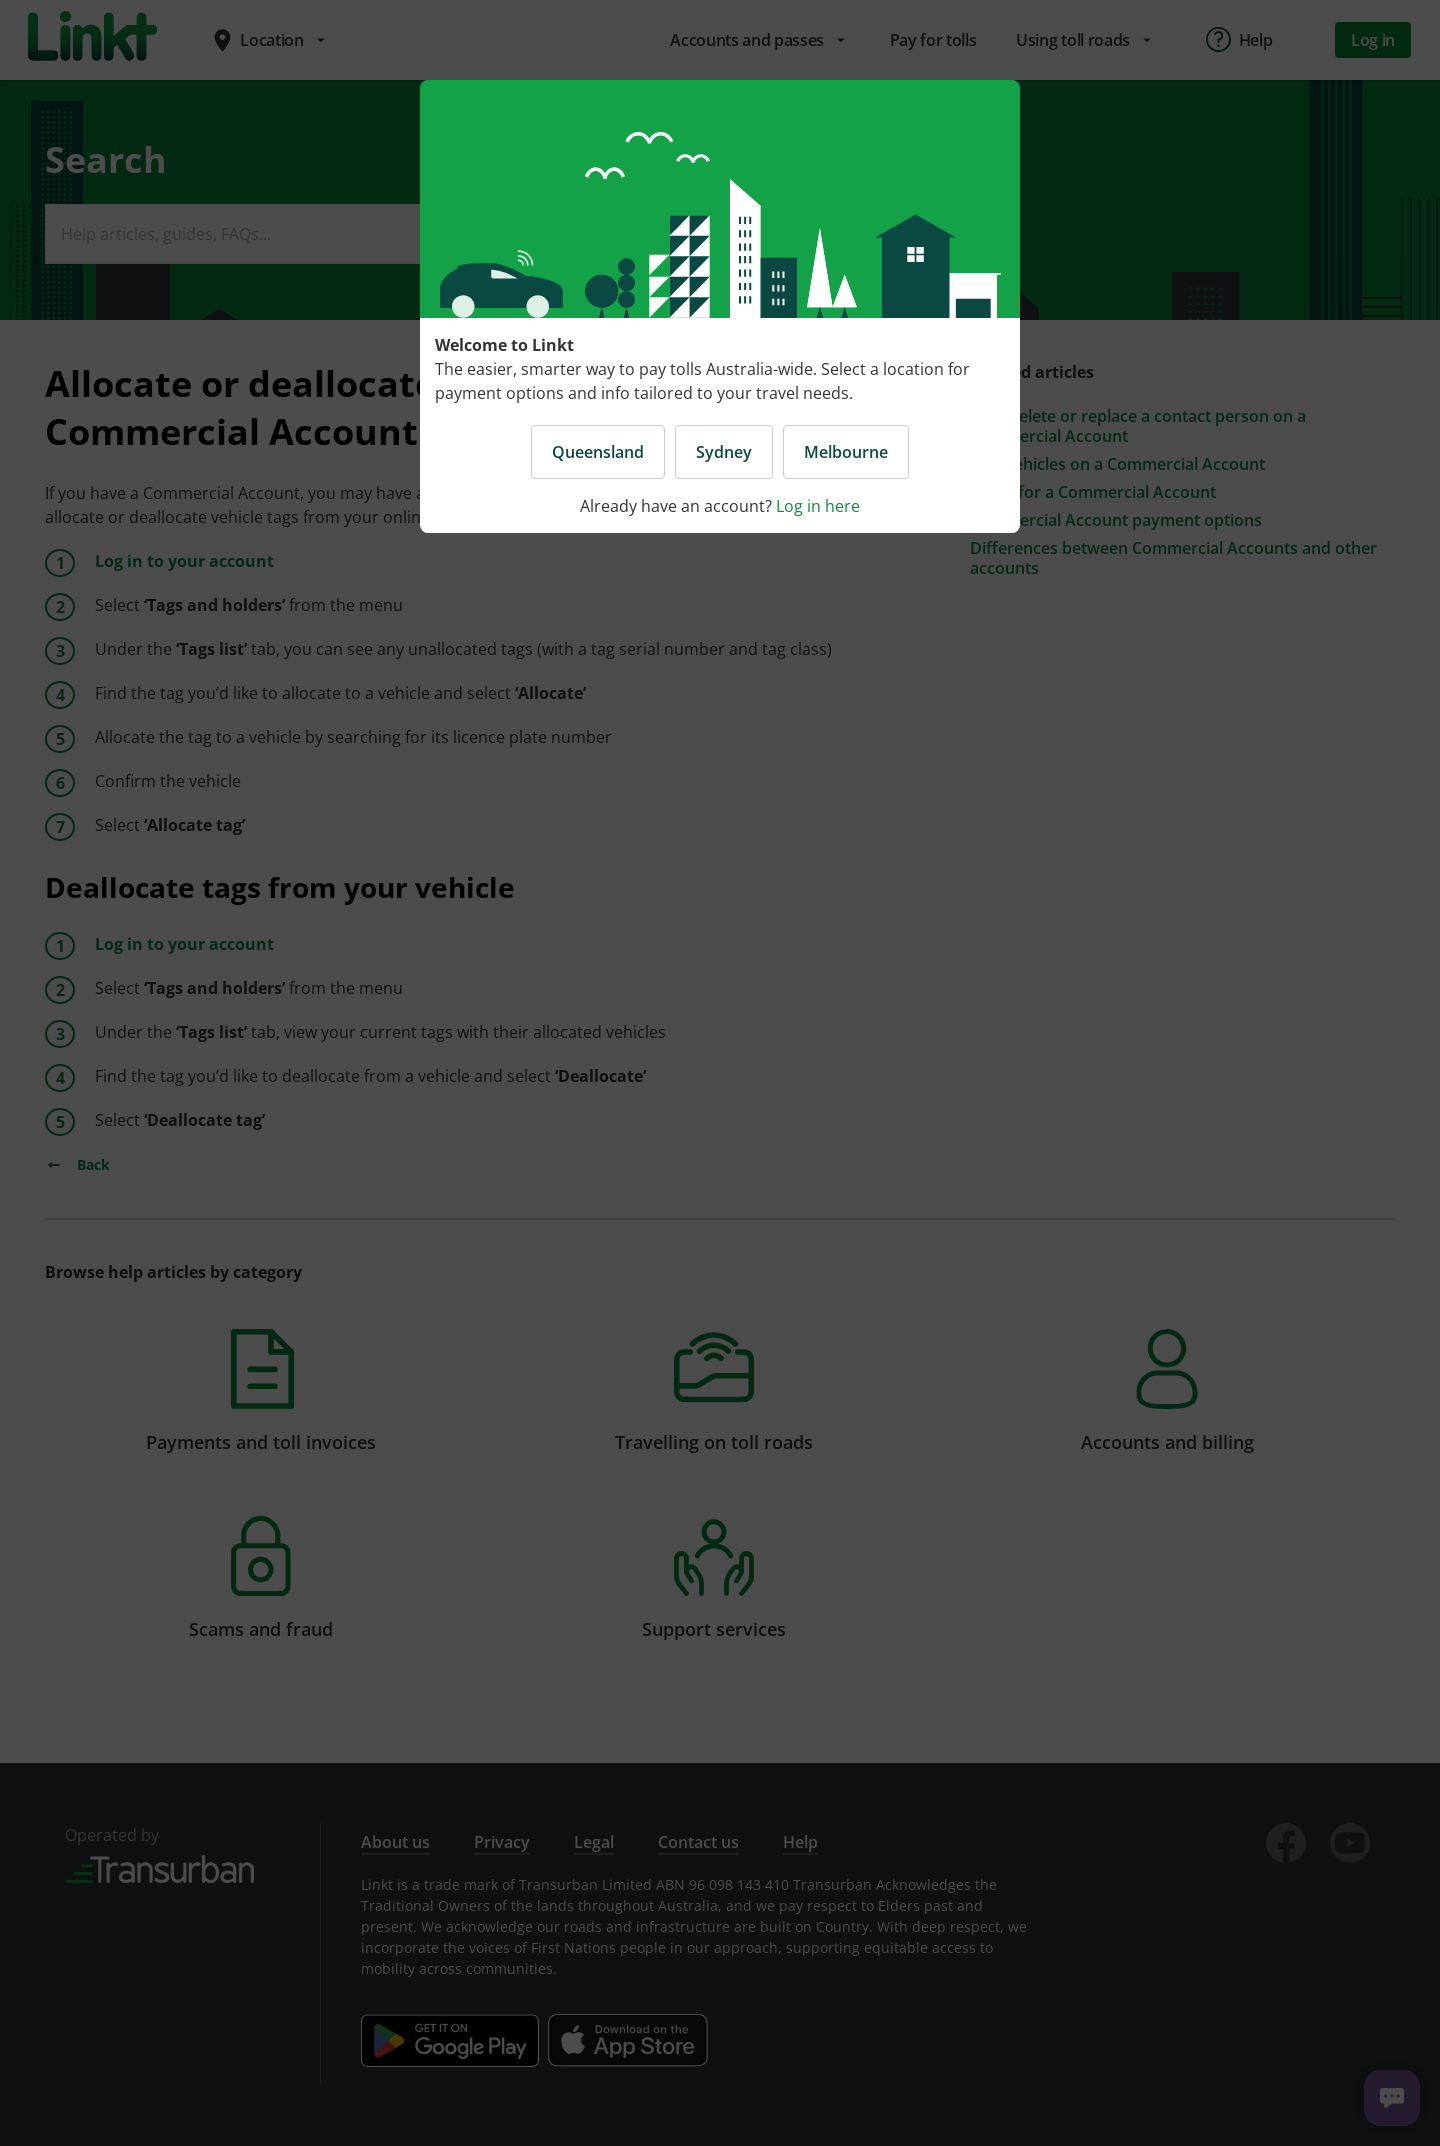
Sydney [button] (724, 452)
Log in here (818, 506)
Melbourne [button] (846, 452)
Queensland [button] (598, 452)
